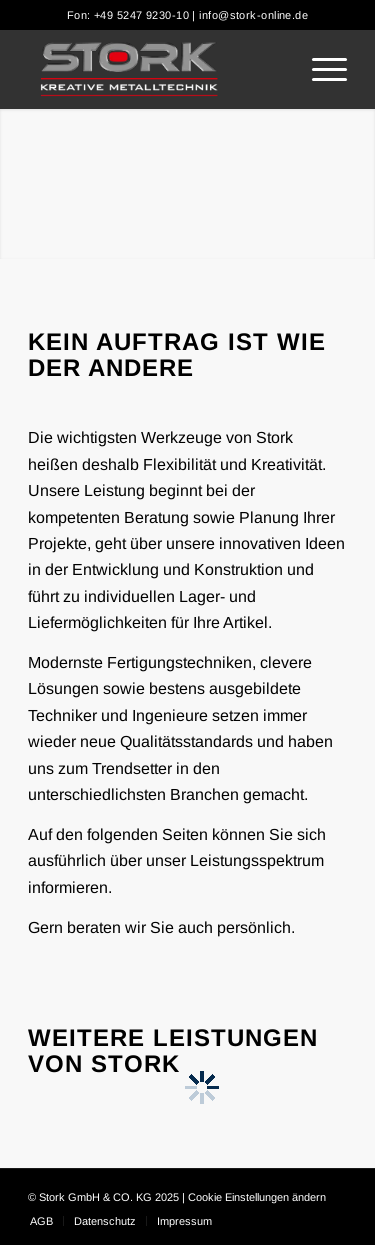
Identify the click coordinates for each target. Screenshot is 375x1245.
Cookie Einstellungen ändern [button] (257, 1197)
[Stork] (155, 69)
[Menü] (319, 69)
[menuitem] (319, 69)
